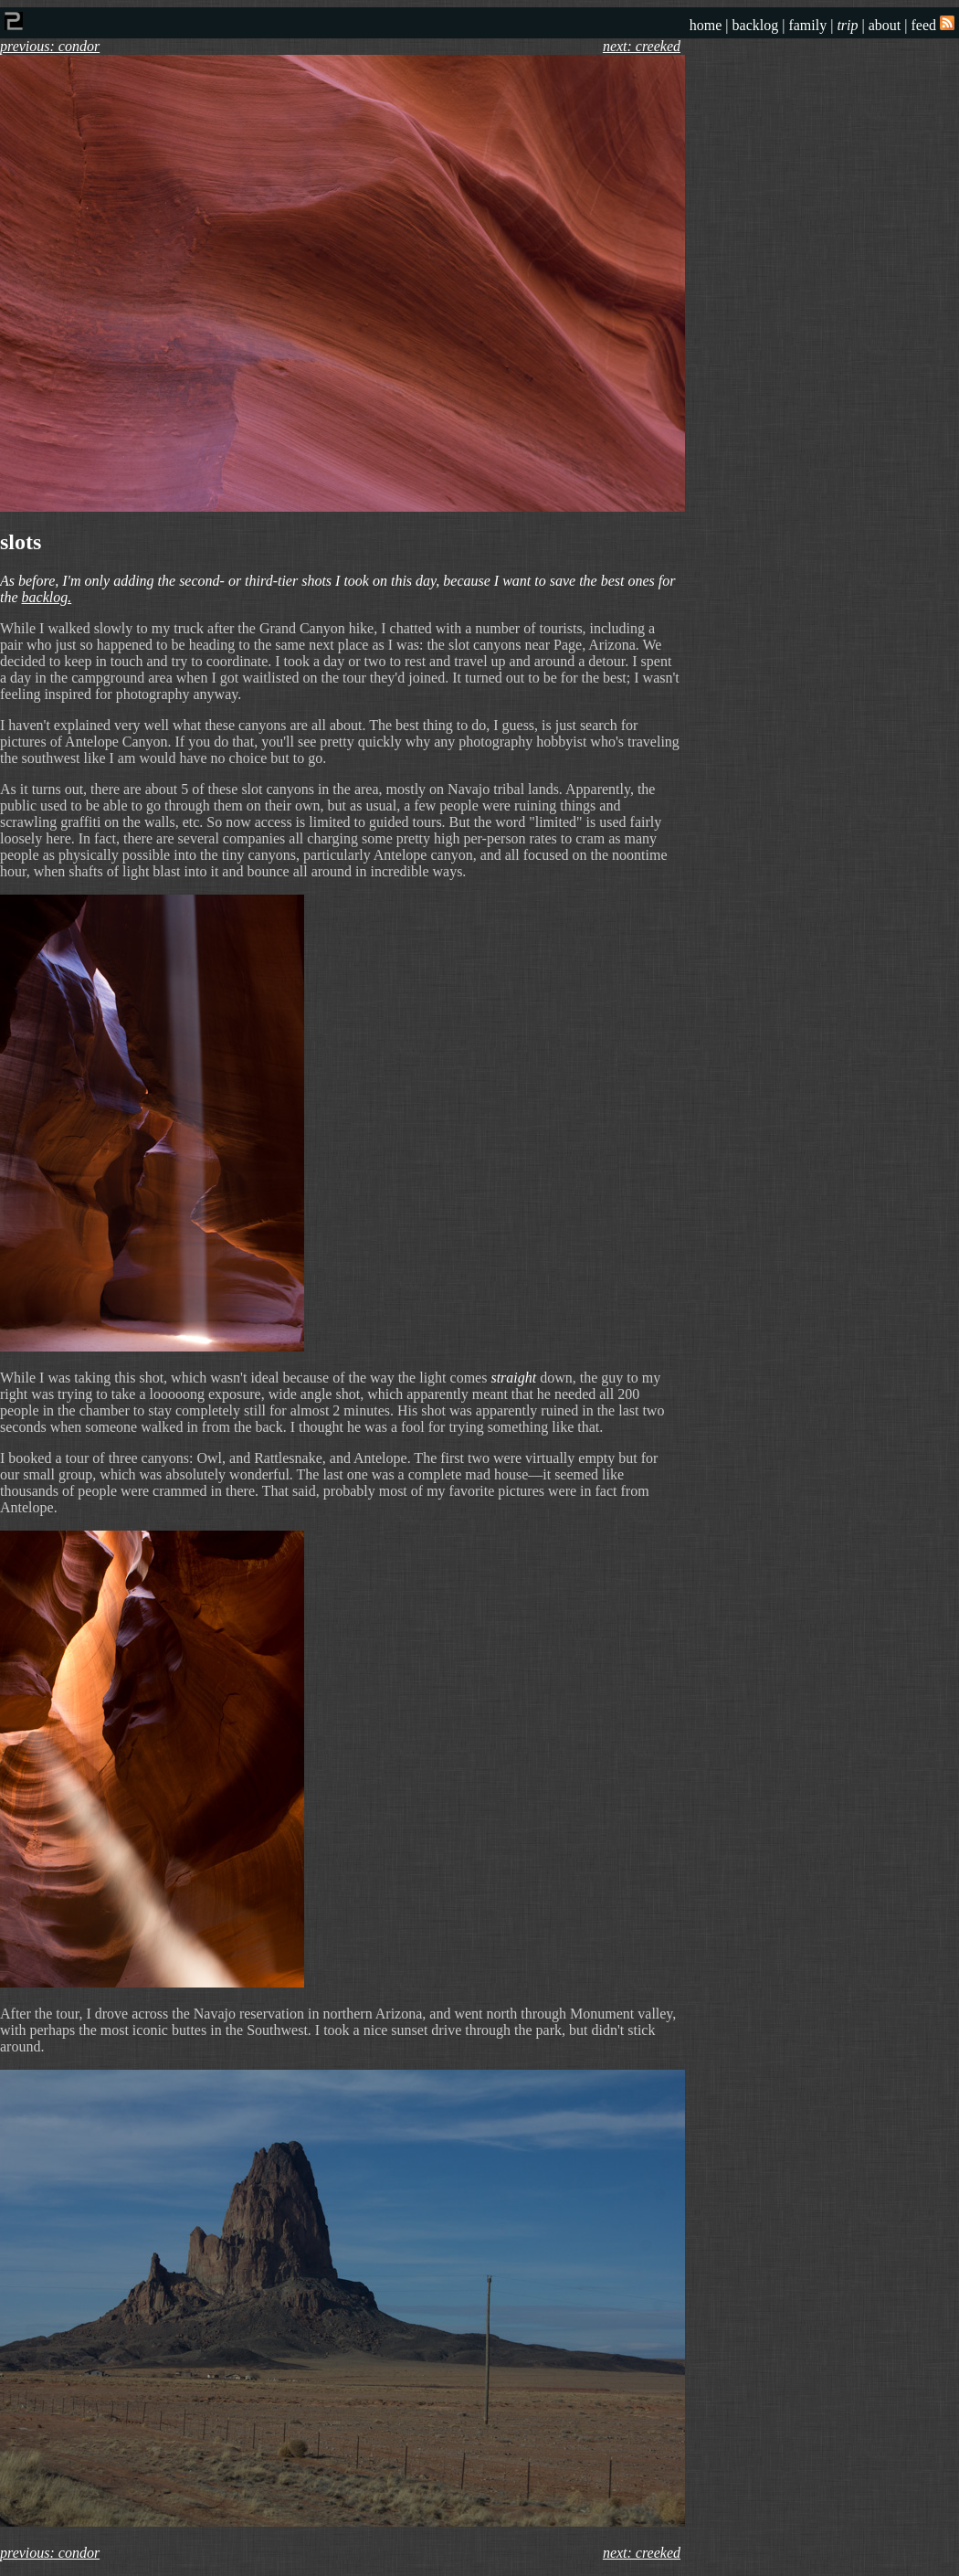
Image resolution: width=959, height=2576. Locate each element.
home (706, 25)
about (885, 25)
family (807, 25)
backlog (755, 25)
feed (932, 25)
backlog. (47, 597)
